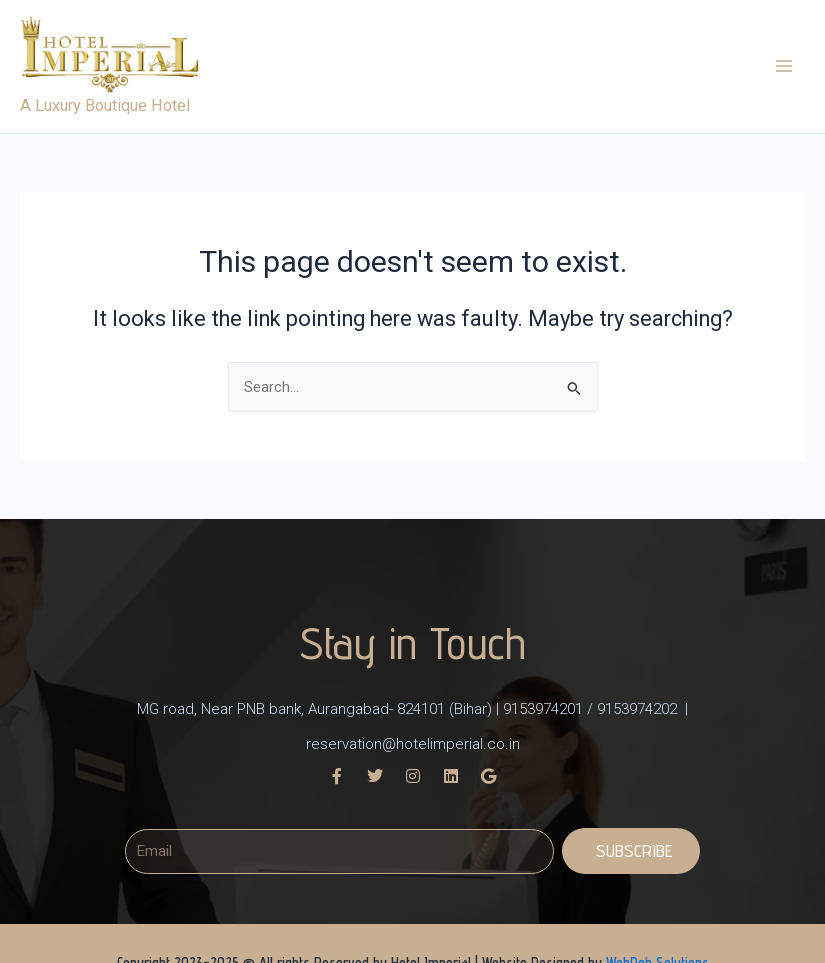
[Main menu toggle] (784, 74)
